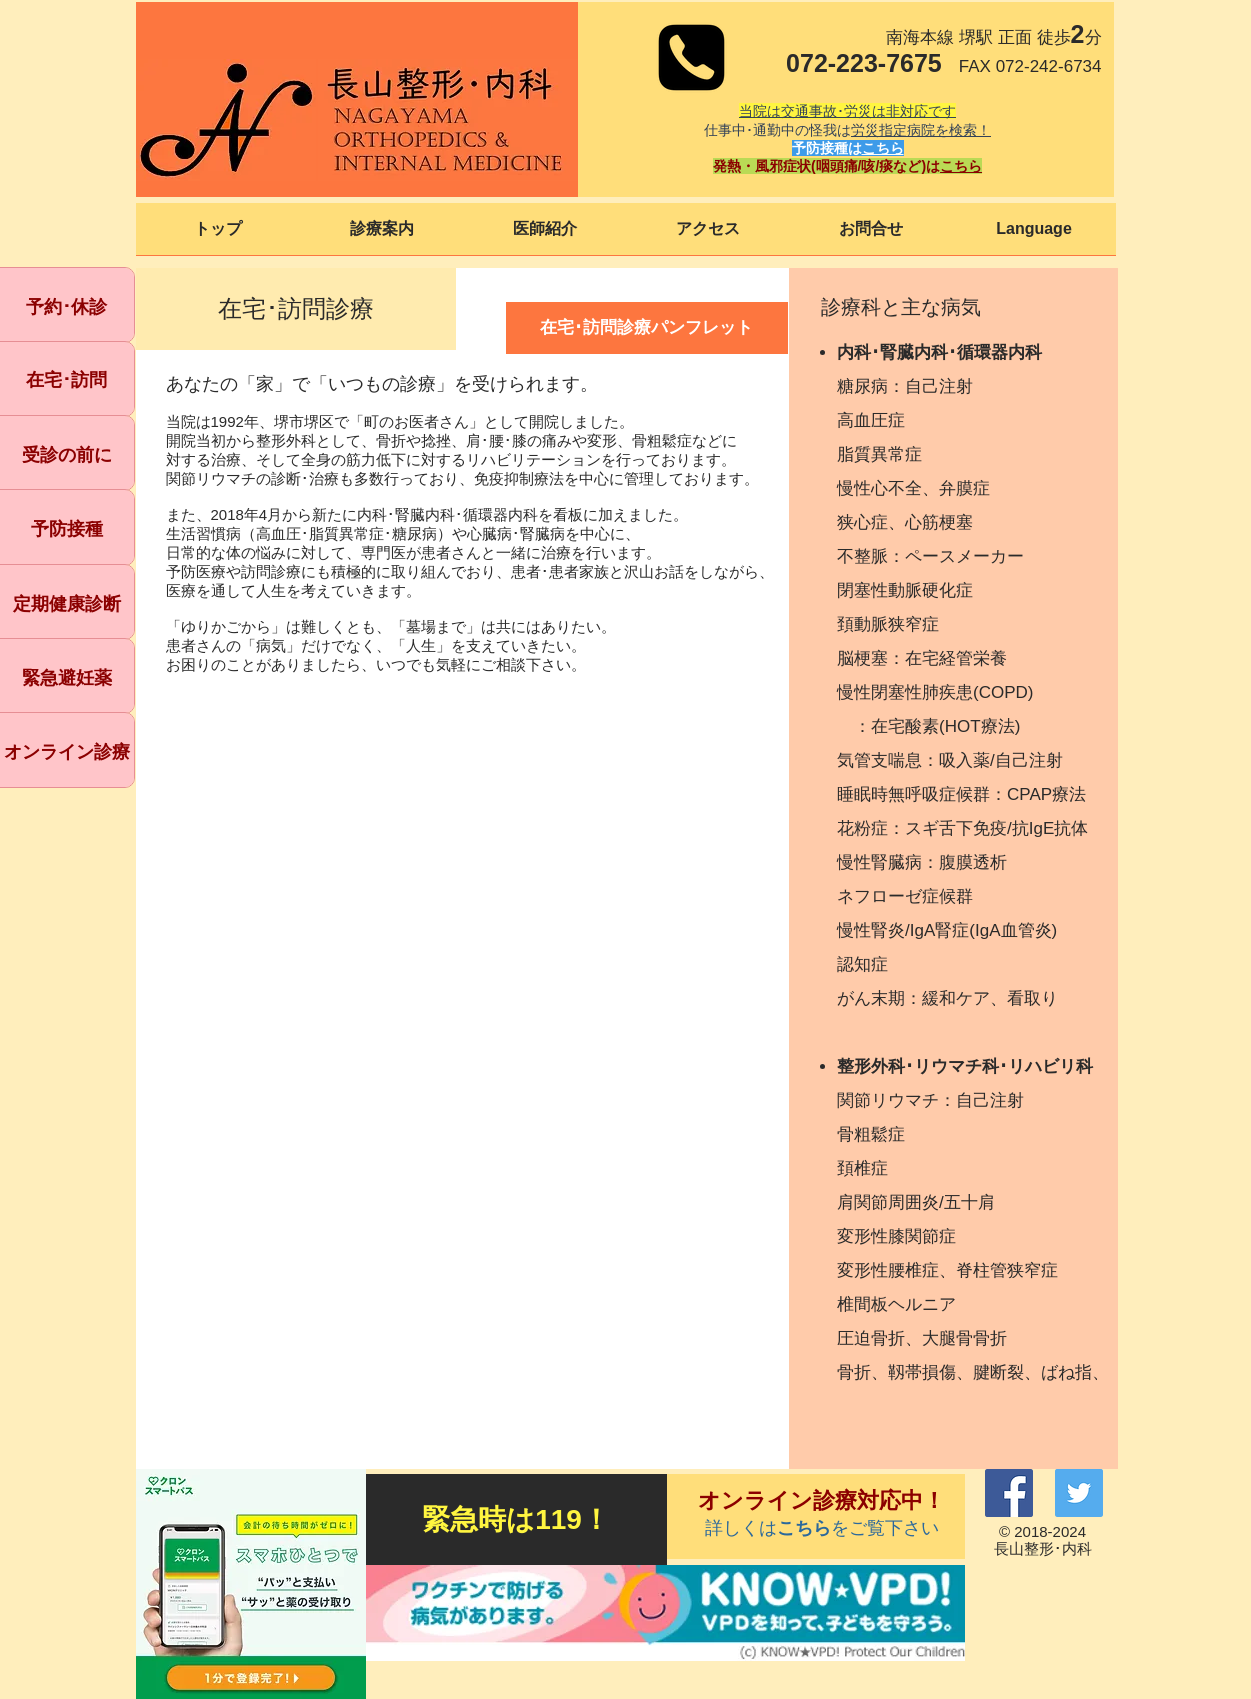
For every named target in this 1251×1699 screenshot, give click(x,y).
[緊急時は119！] (516, 1519)
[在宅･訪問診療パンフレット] (647, 328)
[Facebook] (1009, 1493)
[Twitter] (1079, 1493)
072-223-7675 (864, 63)
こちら (883, 148)
